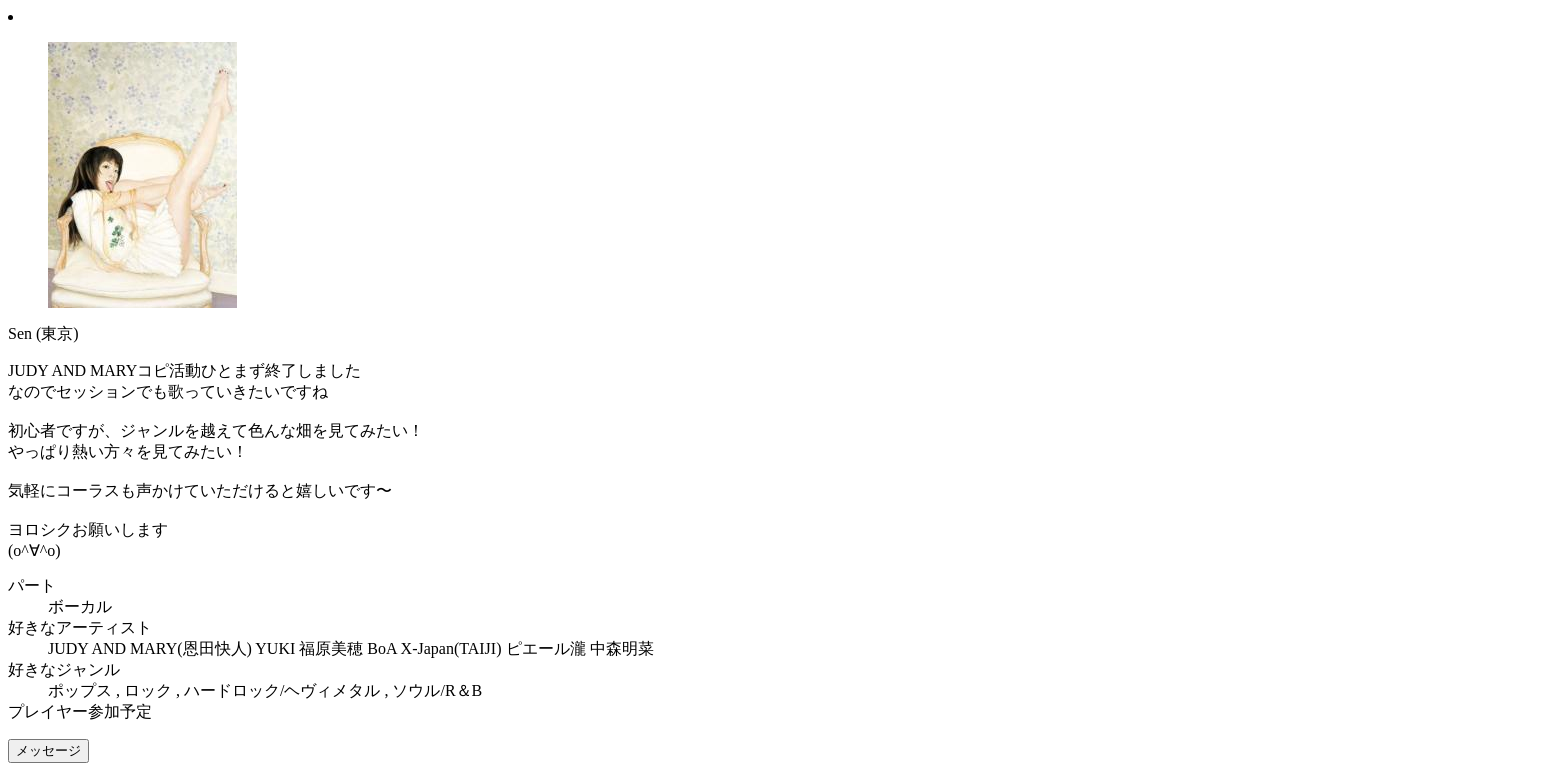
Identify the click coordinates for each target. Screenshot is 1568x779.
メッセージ (48, 750)
